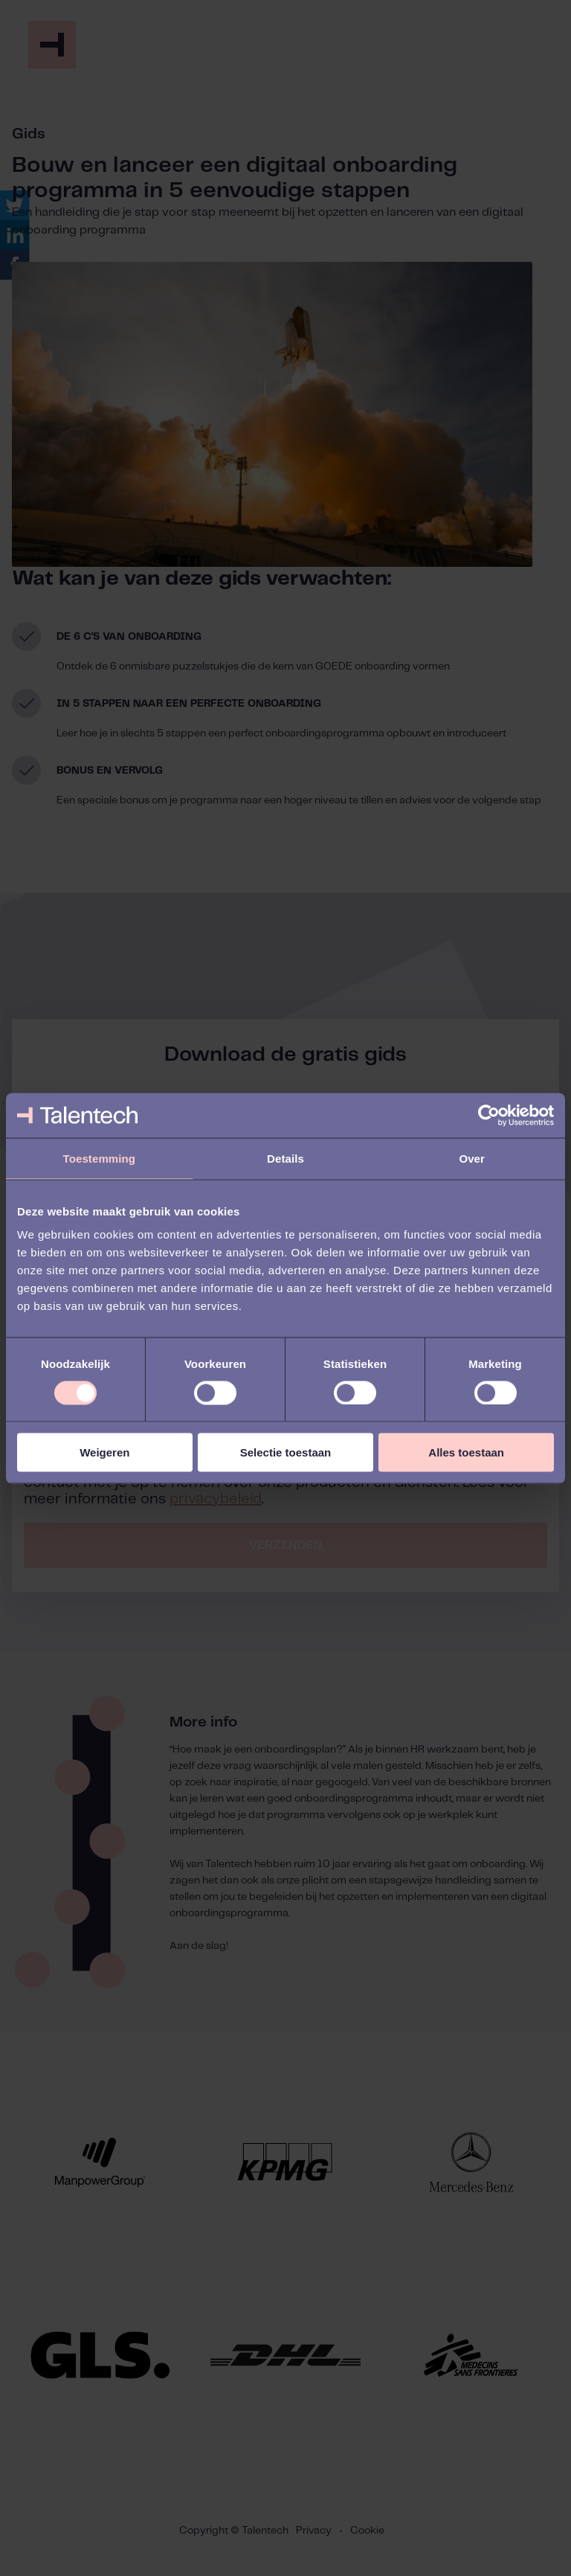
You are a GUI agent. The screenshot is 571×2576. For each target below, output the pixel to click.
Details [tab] (285, 1158)
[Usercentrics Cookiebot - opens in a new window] (489, 1115)
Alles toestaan (466, 1452)
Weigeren (104, 1452)
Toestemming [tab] (99, 1158)
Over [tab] (472, 1158)
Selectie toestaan (286, 1452)
